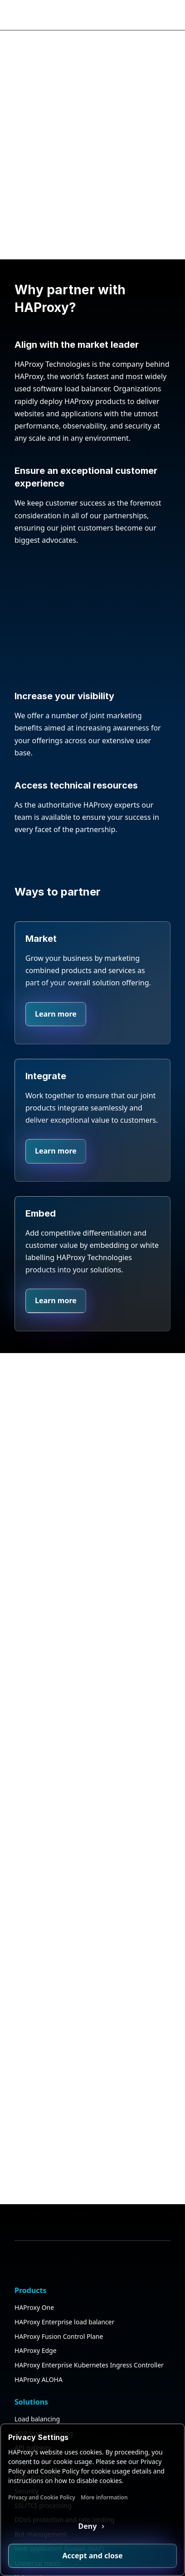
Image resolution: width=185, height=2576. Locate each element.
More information (104, 2497)
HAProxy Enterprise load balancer (64, 2156)
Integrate (45, 1076)
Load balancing (37, 2253)
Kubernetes (32, 2411)
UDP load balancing (44, 2267)
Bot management (41, 2368)
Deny (88, 2526)
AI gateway (31, 2296)
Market (41, 938)
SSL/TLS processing (43, 2339)
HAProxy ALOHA (39, 2213)
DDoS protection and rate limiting (64, 2354)
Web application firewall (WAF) (59, 2382)
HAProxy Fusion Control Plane (59, 2170)
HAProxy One (34, 2141)
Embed (40, 1213)
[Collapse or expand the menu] (170, 15)
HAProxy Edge (36, 2185)
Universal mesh (37, 2397)
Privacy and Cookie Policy (41, 2497)
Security (27, 2325)
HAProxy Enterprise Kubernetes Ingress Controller (89, 2199)
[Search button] (152, 15)
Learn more (56, 1014)
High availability (38, 2310)
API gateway (33, 2282)
